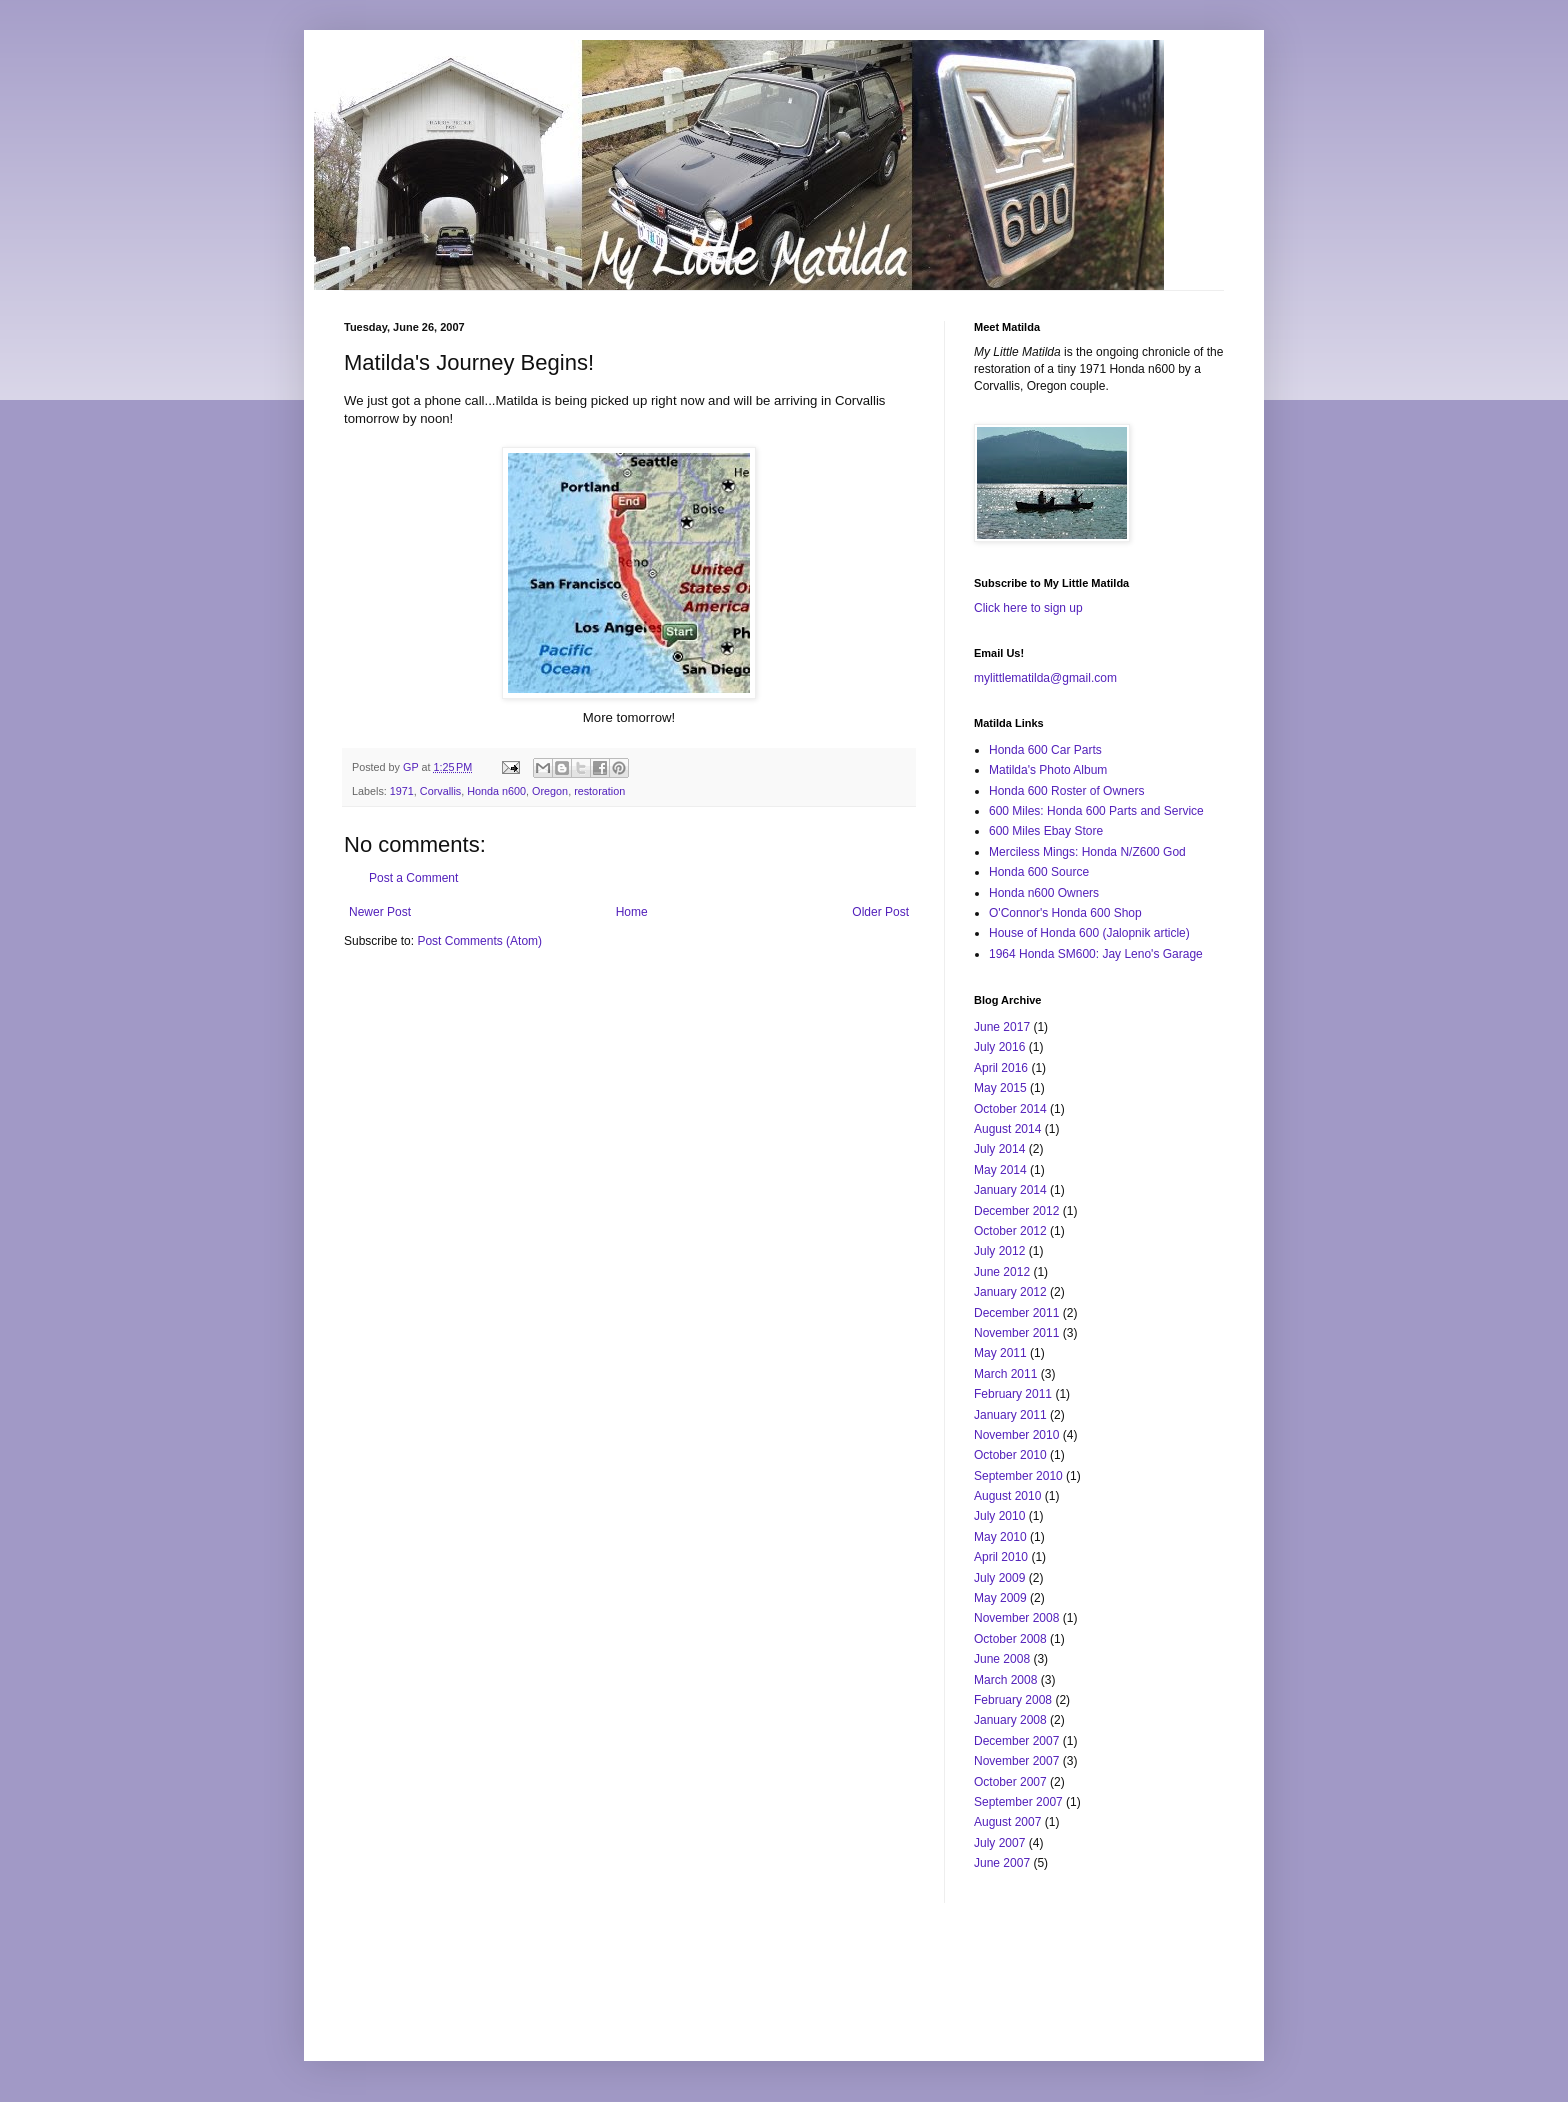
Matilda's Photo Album (1048, 770)
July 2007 (999, 1843)
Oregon (550, 791)
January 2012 (1010, 1292)
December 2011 (1016, 1313)
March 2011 (1005, 1374)
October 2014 (1010, 1109)
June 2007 (1002, 1863)
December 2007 (1016, 1741)
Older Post (880, 912)
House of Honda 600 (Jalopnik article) (1089, 933)
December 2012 (1016, 1211)
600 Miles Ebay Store (1046, 831)
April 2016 (1001, 1068)
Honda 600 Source (1039, 872)
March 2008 (1005, 1680)
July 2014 (999, 1149)
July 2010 (999, 1516)
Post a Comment (413, 878)
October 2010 (1010, 1455)
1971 (402, 791)
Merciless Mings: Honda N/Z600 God (1087, 852)
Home (632, 912)
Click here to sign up (1028, 608)
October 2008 (1010, 1639)
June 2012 (1002, 1272)
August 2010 (1007, 1496)
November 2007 (1016, 1761)
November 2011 (1016, 1333)
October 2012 (1010, 1231)
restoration (599, 791)
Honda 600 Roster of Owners (1066, 791)
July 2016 (999, 1047)
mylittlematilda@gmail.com (1045, 678)
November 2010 (1016, 1435)
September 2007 (1018, 1802)
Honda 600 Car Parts (1045, 750)
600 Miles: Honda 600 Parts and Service (1096, 811)
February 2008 (1013, 1700)
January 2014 (1010, 1190)
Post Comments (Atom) (479, 941)
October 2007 (1010, 1782)
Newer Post (380, 912)
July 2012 (999, 1251)
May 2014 (1000, 1170)
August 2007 (1007, 1822)
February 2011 (1013, 1394)
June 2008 (1002, 1659)
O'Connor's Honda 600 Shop (1065, 913)
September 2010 (1018, 1476)
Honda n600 (496, 791)
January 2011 (1010, 1415)
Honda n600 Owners (1044, 893)
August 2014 (1007, 1129)
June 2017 (1002, 1027)
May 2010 (1000, 1537)
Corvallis (440, 791)
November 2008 (1016, 1618)
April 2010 (1001, 1557)
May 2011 (1000, 1353)
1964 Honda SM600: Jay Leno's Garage (1096, 954)
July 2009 (999, 1578)
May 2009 (1000, 1598)
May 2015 (1000, 1088)
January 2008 (1010, 1720)
